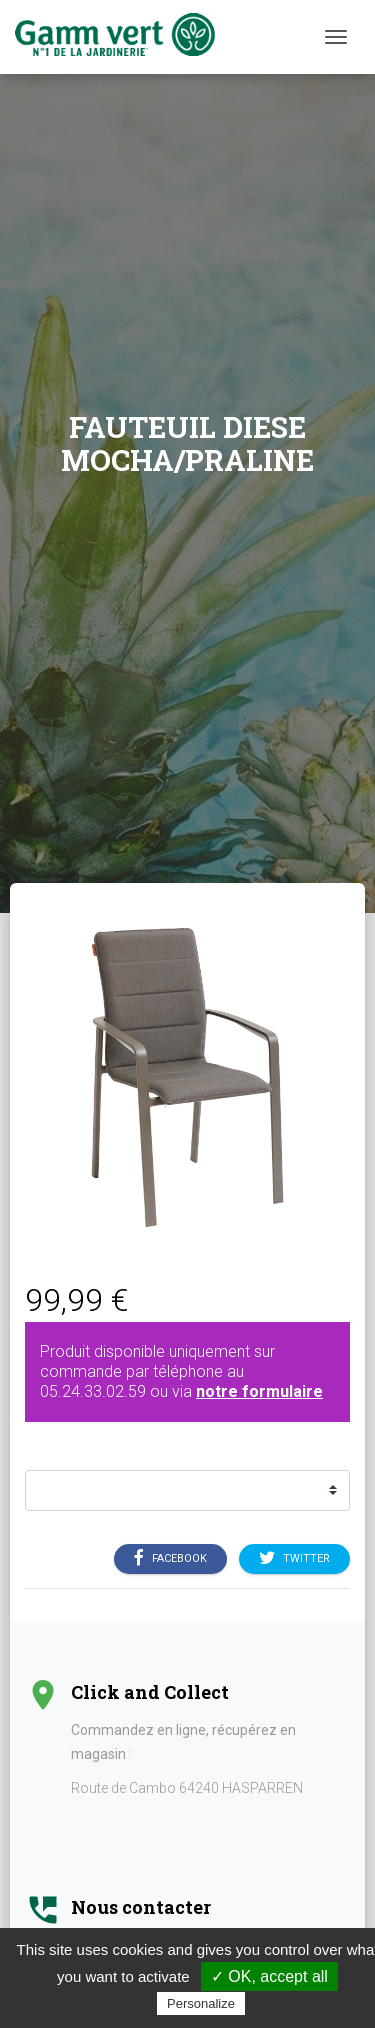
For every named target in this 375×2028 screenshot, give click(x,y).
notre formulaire (259, 1391)
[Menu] (336, 37)
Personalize (201, 2003)
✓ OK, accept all (269, 1976)
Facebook (170, 1558)
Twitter (294, 1558)
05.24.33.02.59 (93, 1391)
